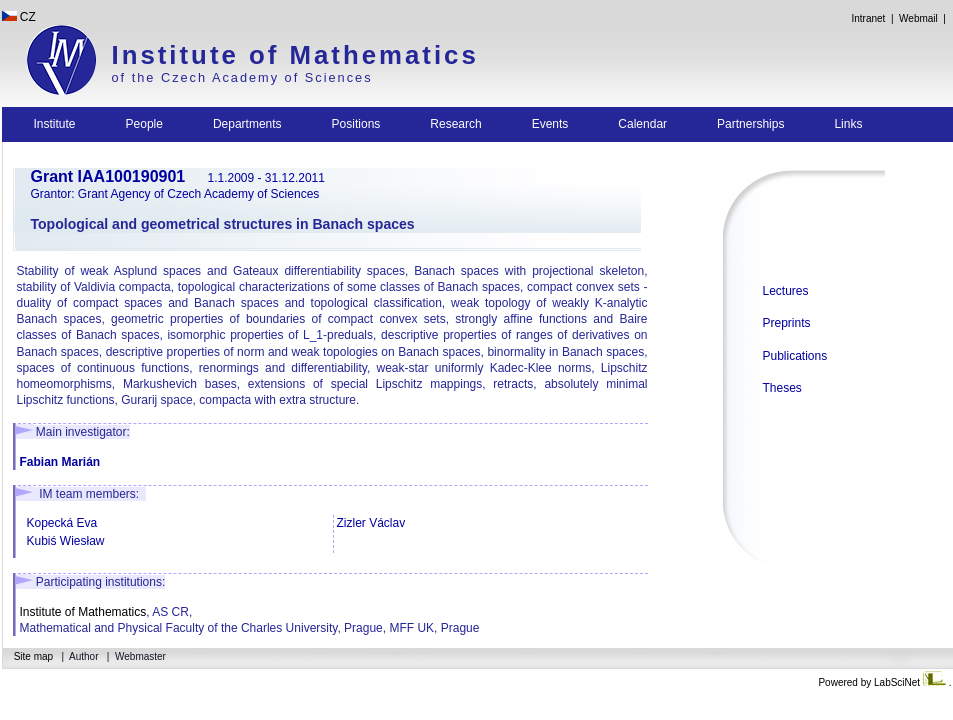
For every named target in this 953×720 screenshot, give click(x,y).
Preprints (787, 323)
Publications (795, 356)
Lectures (786, 291)
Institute (55, 124)
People (144, 124)
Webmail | (925, 18)
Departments (247, 124)
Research (455, 124)
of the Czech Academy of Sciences (242, 77)
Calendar (642, 124)
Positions (356, 124)
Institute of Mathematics (295, 55)
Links (848, 124)
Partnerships (750, 124)
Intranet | (872, 18)
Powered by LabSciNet (883, 682)
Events (550, 124)
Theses (782, 388)
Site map (33, 656)
